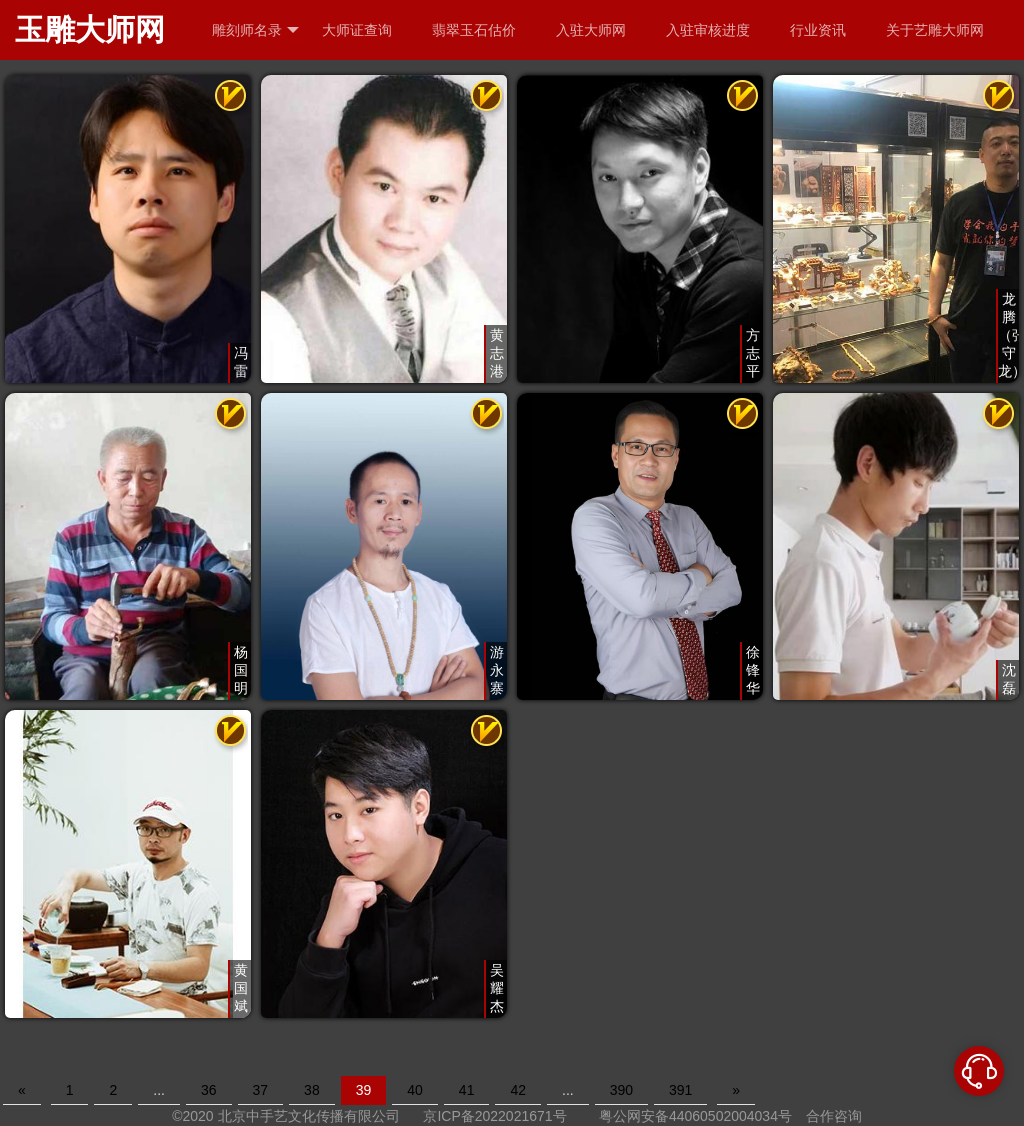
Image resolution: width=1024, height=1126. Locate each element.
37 (261, 1090)
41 (467, 1090)
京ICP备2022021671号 (494, 1116)
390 (621, 1090)
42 (518, 1090)
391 (680, 1090)
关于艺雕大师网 (935, 30)
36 (209, 1090)
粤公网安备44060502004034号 (695, 1116)
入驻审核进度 (708, 30)
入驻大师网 (591, 30)
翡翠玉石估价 (474, 30)
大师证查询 (357, 30)
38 (312, 1090)
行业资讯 (818, 30)
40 (415, 1090)
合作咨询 (834, 1116)
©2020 (192, 1116)
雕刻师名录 (255, 30)
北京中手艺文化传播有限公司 (309, 1116)
